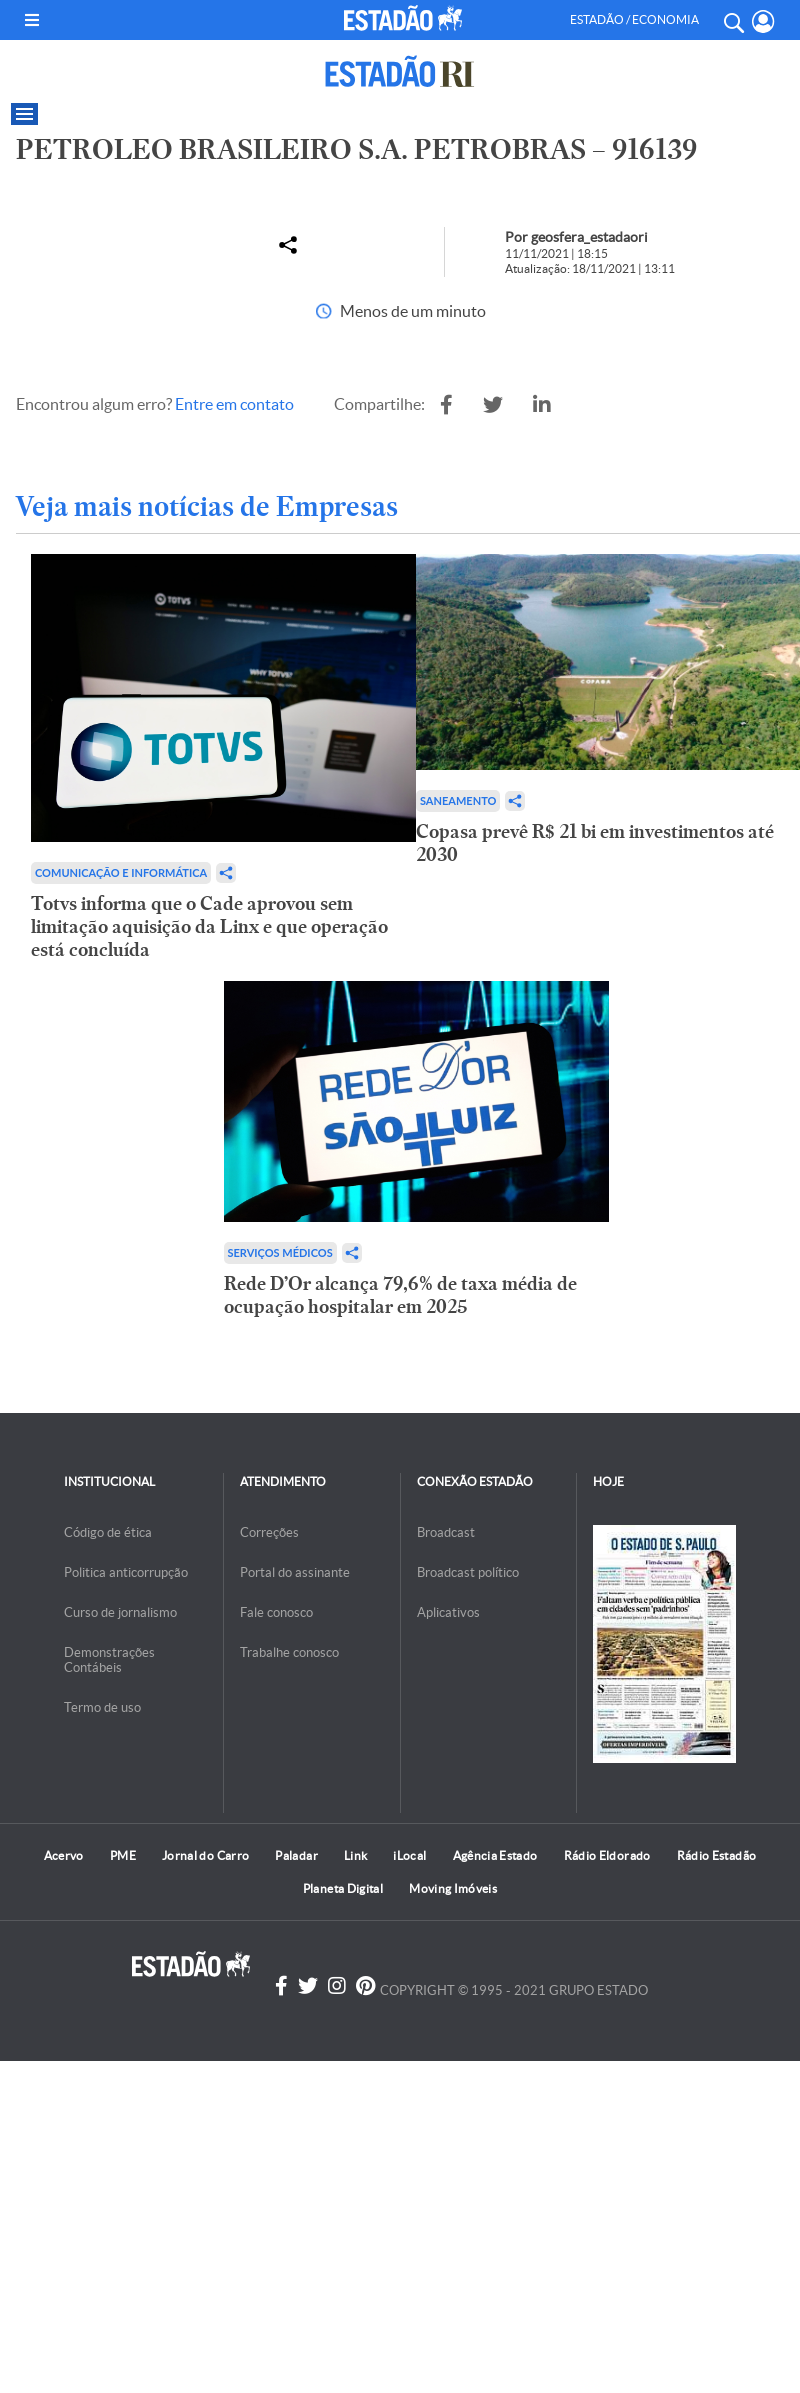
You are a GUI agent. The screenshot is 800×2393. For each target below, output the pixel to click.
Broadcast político (468, 1572)
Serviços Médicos (280, 1252)
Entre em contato (234, 404)
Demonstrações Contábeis (109, 1660)
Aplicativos (448, 1612)
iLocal (409, 1855)
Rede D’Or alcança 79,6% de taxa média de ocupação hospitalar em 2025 (400, 1295)
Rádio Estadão (717, 1855)
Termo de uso (102, 1707)
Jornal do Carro (205, 1855)
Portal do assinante (295, 1572)
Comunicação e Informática (121, 872)
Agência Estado (495, 1855)
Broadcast (446, 1532)
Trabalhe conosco (289, 1652)
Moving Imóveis (453, 1888)
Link (355, 1855)
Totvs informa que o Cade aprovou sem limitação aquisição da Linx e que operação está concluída (209, 926)
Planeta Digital (343, 1888)
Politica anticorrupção (126, 1572)
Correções (269, 1532)
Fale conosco (276, 1612)
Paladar (296, 1855)
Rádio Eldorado (607, 1855)
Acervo (64, 1855)
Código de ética (108, 1532)
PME (123, 1855)
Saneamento (458, 800)
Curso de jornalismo (120, 1612)
